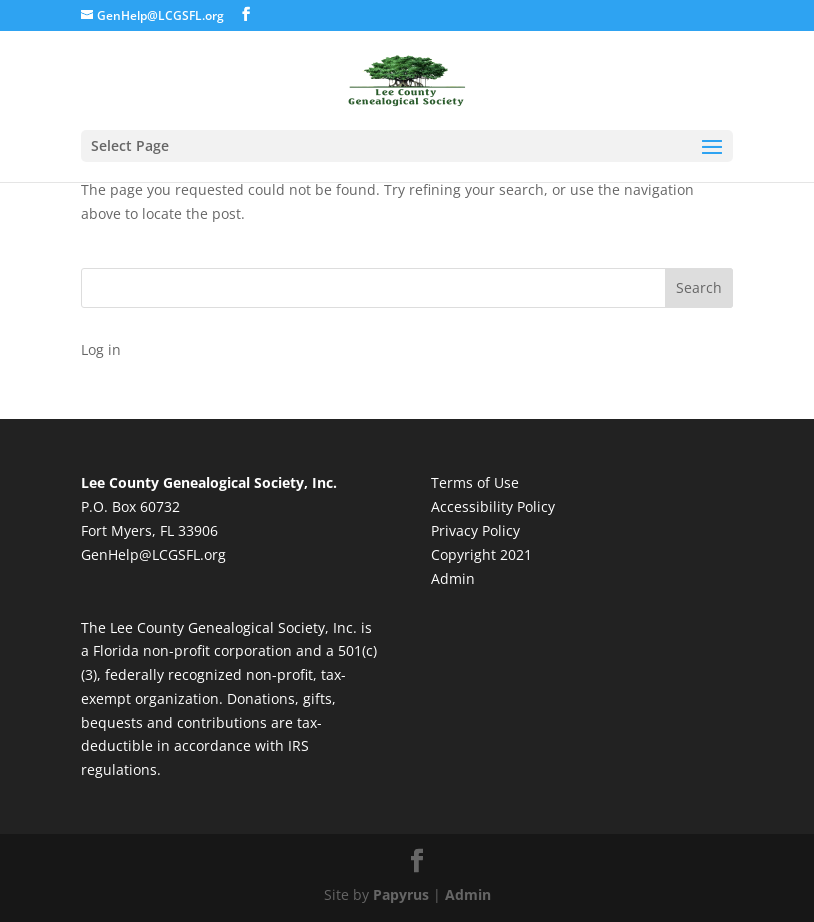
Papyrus (401, 894)
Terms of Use (475, 482)
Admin (453, 578)
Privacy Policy (475, 530)
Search (699, 287)
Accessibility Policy (493, 506)
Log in (101, 349)
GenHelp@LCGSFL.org (153, 554)
